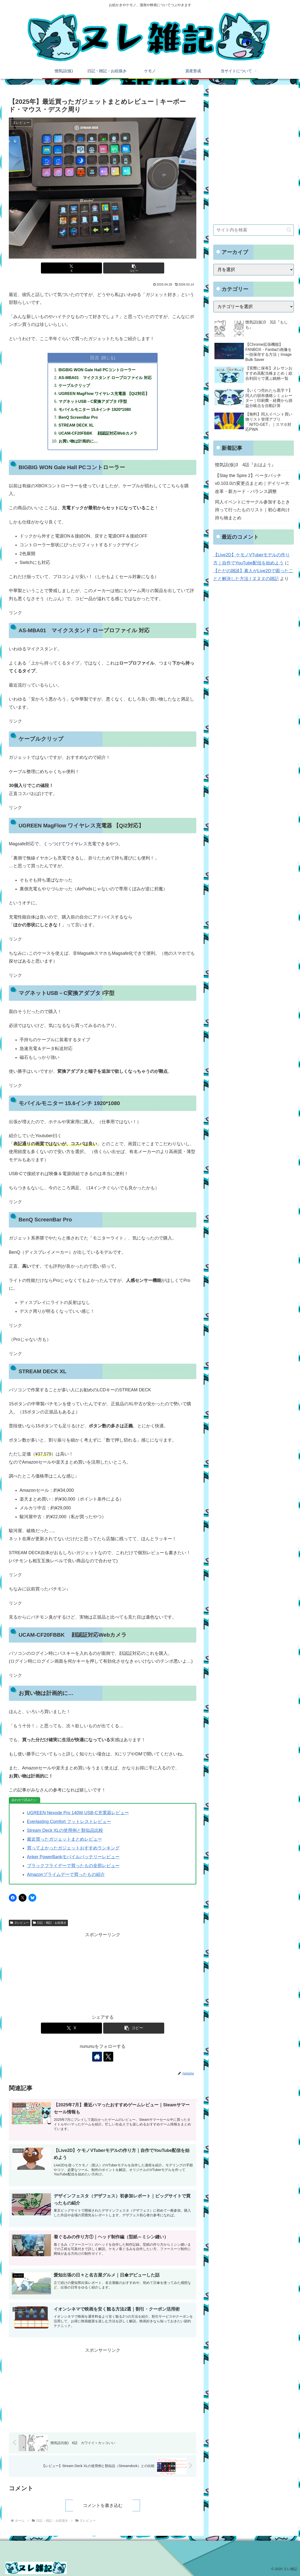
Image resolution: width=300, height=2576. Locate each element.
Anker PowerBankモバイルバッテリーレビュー (73, 1856)
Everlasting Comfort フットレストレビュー (69, 1821)
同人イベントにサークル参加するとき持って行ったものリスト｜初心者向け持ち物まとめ (252, 510)
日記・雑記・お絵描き (49, 1922)
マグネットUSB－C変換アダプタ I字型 (93, 401)
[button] (133, 268)
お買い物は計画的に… (78, 441)
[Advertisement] (102, 1973)
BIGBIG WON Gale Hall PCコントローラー (97, 370)
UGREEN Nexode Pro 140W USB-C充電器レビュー (78, 1812)
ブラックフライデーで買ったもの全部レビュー (73, 1865)
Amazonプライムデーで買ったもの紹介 (66, 1874)
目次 (94, 357)
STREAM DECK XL (76, 425)
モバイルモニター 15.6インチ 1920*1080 (95, 409)
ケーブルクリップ (74, 385)
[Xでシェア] (71, 268)
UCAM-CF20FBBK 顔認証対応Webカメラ (98, 433)
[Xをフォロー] (108, 2057)
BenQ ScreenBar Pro (78, 417)
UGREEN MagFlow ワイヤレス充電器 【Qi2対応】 (104, 393)
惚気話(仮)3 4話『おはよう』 (245, 464)
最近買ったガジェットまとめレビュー (64, 1839)
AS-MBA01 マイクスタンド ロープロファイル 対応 (105, 377)
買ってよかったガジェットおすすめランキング (73, 1848)
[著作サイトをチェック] (97, 2057)
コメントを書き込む (103, 2505)
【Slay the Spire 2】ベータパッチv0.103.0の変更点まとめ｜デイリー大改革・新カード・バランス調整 (252, 483)
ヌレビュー (19, 1922)
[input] (253, 230)
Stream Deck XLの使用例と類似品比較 (65, 1830)
